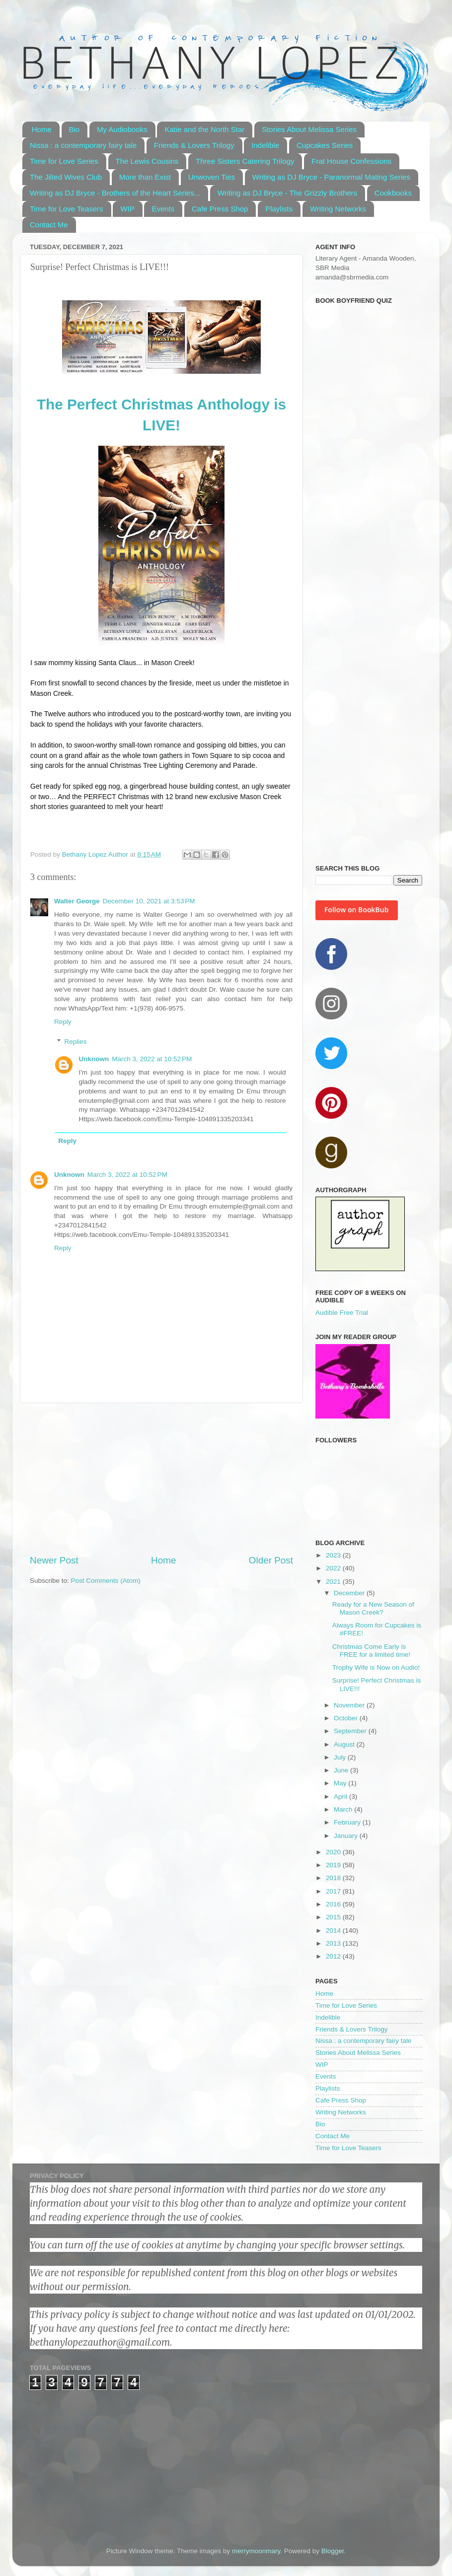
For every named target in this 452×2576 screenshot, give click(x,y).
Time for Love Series (64, 161)
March (344, 1809)
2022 (334, 1568)
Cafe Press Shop (220, 208)
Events (162, 208)
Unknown (94, 1059)
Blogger (332, 2551)
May (341, 1783)
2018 (334, 1878)
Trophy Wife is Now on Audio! (376, 1667)
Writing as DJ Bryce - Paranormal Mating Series (331, 177)
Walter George (77, 901)
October (347, 1718)
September (351, 1731)
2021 (334, 1581)
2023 (334, 1555)
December (350, 1593)
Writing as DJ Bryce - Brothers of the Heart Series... (115, 193)
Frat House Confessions (351, 161)
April (341, 1796)
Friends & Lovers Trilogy (194, 145)
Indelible (265, 145)
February (348, 1822)
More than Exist (145, 177)
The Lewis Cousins (147, 161)
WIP (127, 208)
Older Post (271, 1560)
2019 (334, 1865)
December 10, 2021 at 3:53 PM (149, 901)
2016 (334, 1904)
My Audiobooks (122, 129)
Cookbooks (393, 193)
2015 (334, 1917)
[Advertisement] (161, 1479)
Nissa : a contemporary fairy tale (83, 145)
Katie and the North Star (204, 129)
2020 (334, 1852)
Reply (63, 1021)
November (350, 1705)
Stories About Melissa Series (309, 129)
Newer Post (54, 1560)
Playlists (279, 208)
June (342, 1770)
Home (42, 129)
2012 (334, 1956)
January (347, 1835)
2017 (334, 1891)
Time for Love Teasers (66, 208)
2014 (334, 1930)
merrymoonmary (256, 2551)
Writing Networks (338, 208)
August (345, 1744)
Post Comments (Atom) (106, 1580)
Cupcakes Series (325, 145)
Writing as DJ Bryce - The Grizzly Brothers (287, 193)
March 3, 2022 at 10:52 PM (152, 1059)
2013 (334, 1943)
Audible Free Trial (341, 1312)
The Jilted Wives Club (66, 177)
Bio (74, 129)
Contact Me (49, 224)
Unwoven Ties (211, 177)
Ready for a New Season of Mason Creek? (373, 1608)
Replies (76, 1041)
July (341, 1757)
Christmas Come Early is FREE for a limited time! (371, 1650)
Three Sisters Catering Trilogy (245, 161)
